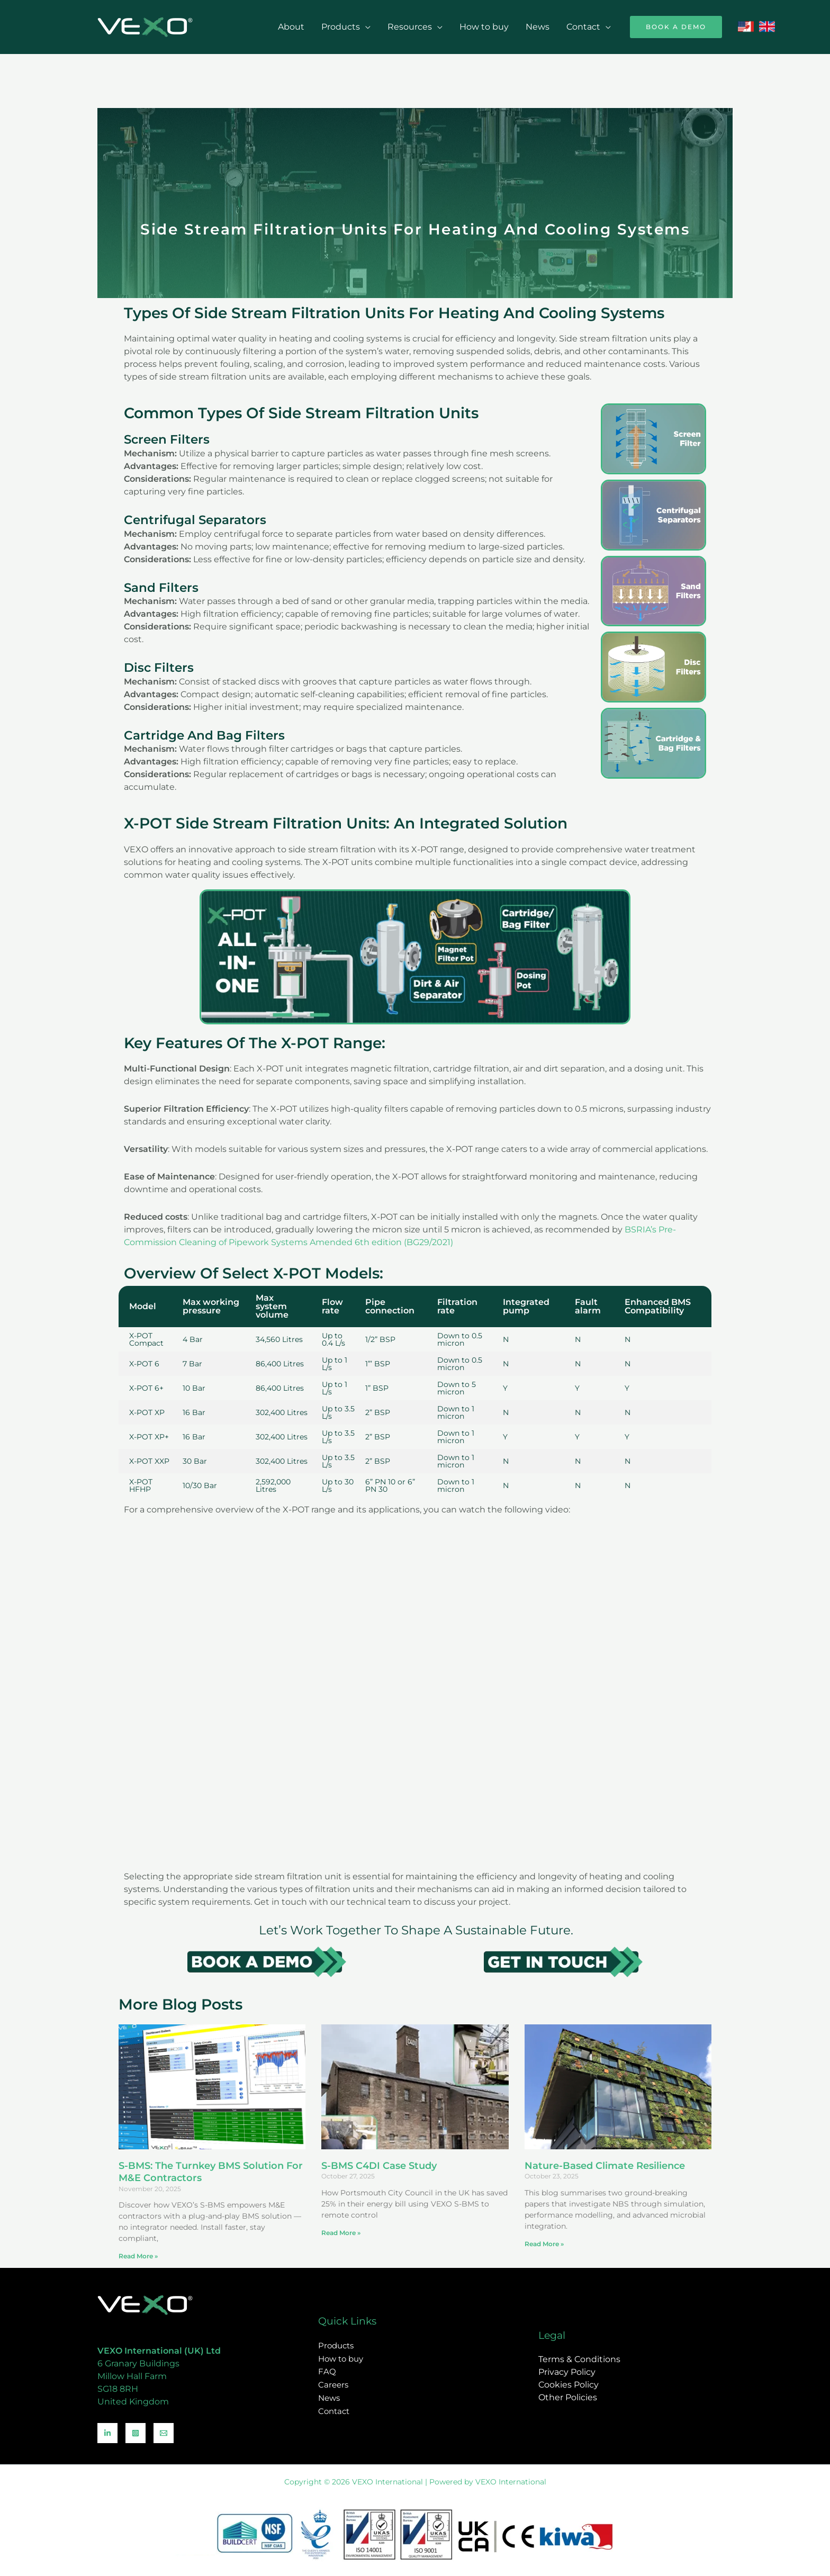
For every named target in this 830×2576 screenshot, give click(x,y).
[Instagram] (135, 2433)
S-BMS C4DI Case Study (379, 2166)
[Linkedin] (107, 2433)
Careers (333, 2385)
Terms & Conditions (579, 2359)
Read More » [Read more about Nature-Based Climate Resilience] (544, 2244)
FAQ (327, 2372)
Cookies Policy (568, 2385)
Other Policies (567, 2397)
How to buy (484, 27)
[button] (676, 27)
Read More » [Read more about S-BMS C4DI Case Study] (340, 2233)
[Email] (164, 2433)
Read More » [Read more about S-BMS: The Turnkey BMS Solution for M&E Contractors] (138, 2256)
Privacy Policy (567, 2372)
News (537, 27)
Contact (583, 27)
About (291, 27)
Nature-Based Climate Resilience (605, 2166)
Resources (409, 27)
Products (340, 27)
